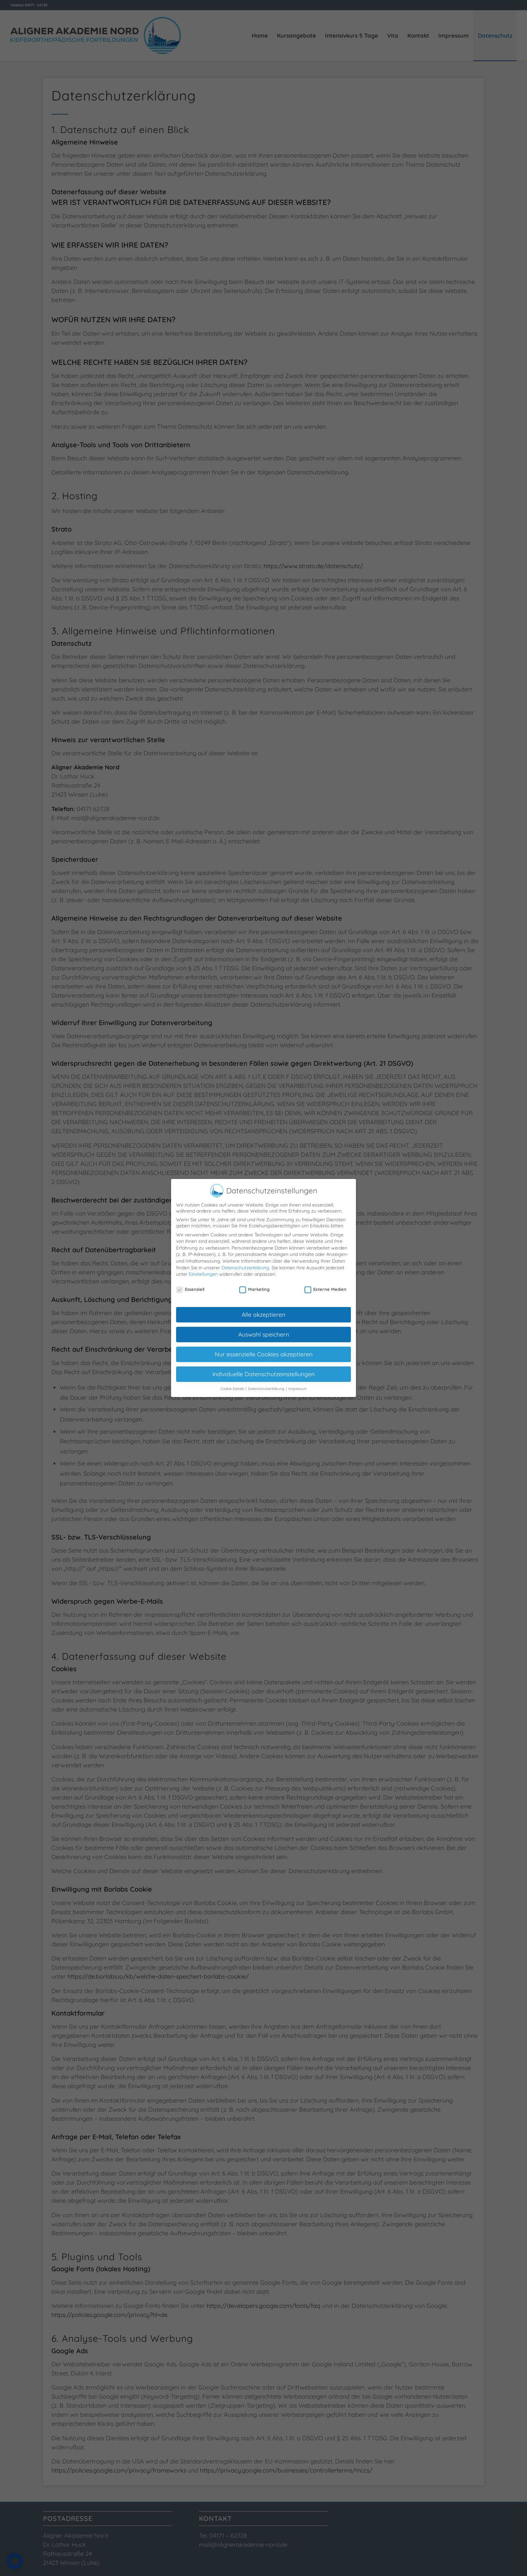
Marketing (254, 1283)
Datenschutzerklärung (245, 1262)
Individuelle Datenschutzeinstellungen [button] (263, 1369)
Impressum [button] (297, 1383)
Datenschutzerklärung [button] (266, 1383)
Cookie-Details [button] (232, 1383)
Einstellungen (203, 1269)
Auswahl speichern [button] (263, 1329)
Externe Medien (326, 1283)
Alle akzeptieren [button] (263, 1309)
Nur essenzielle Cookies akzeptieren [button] (264, 1349)
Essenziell (190, 1283)
